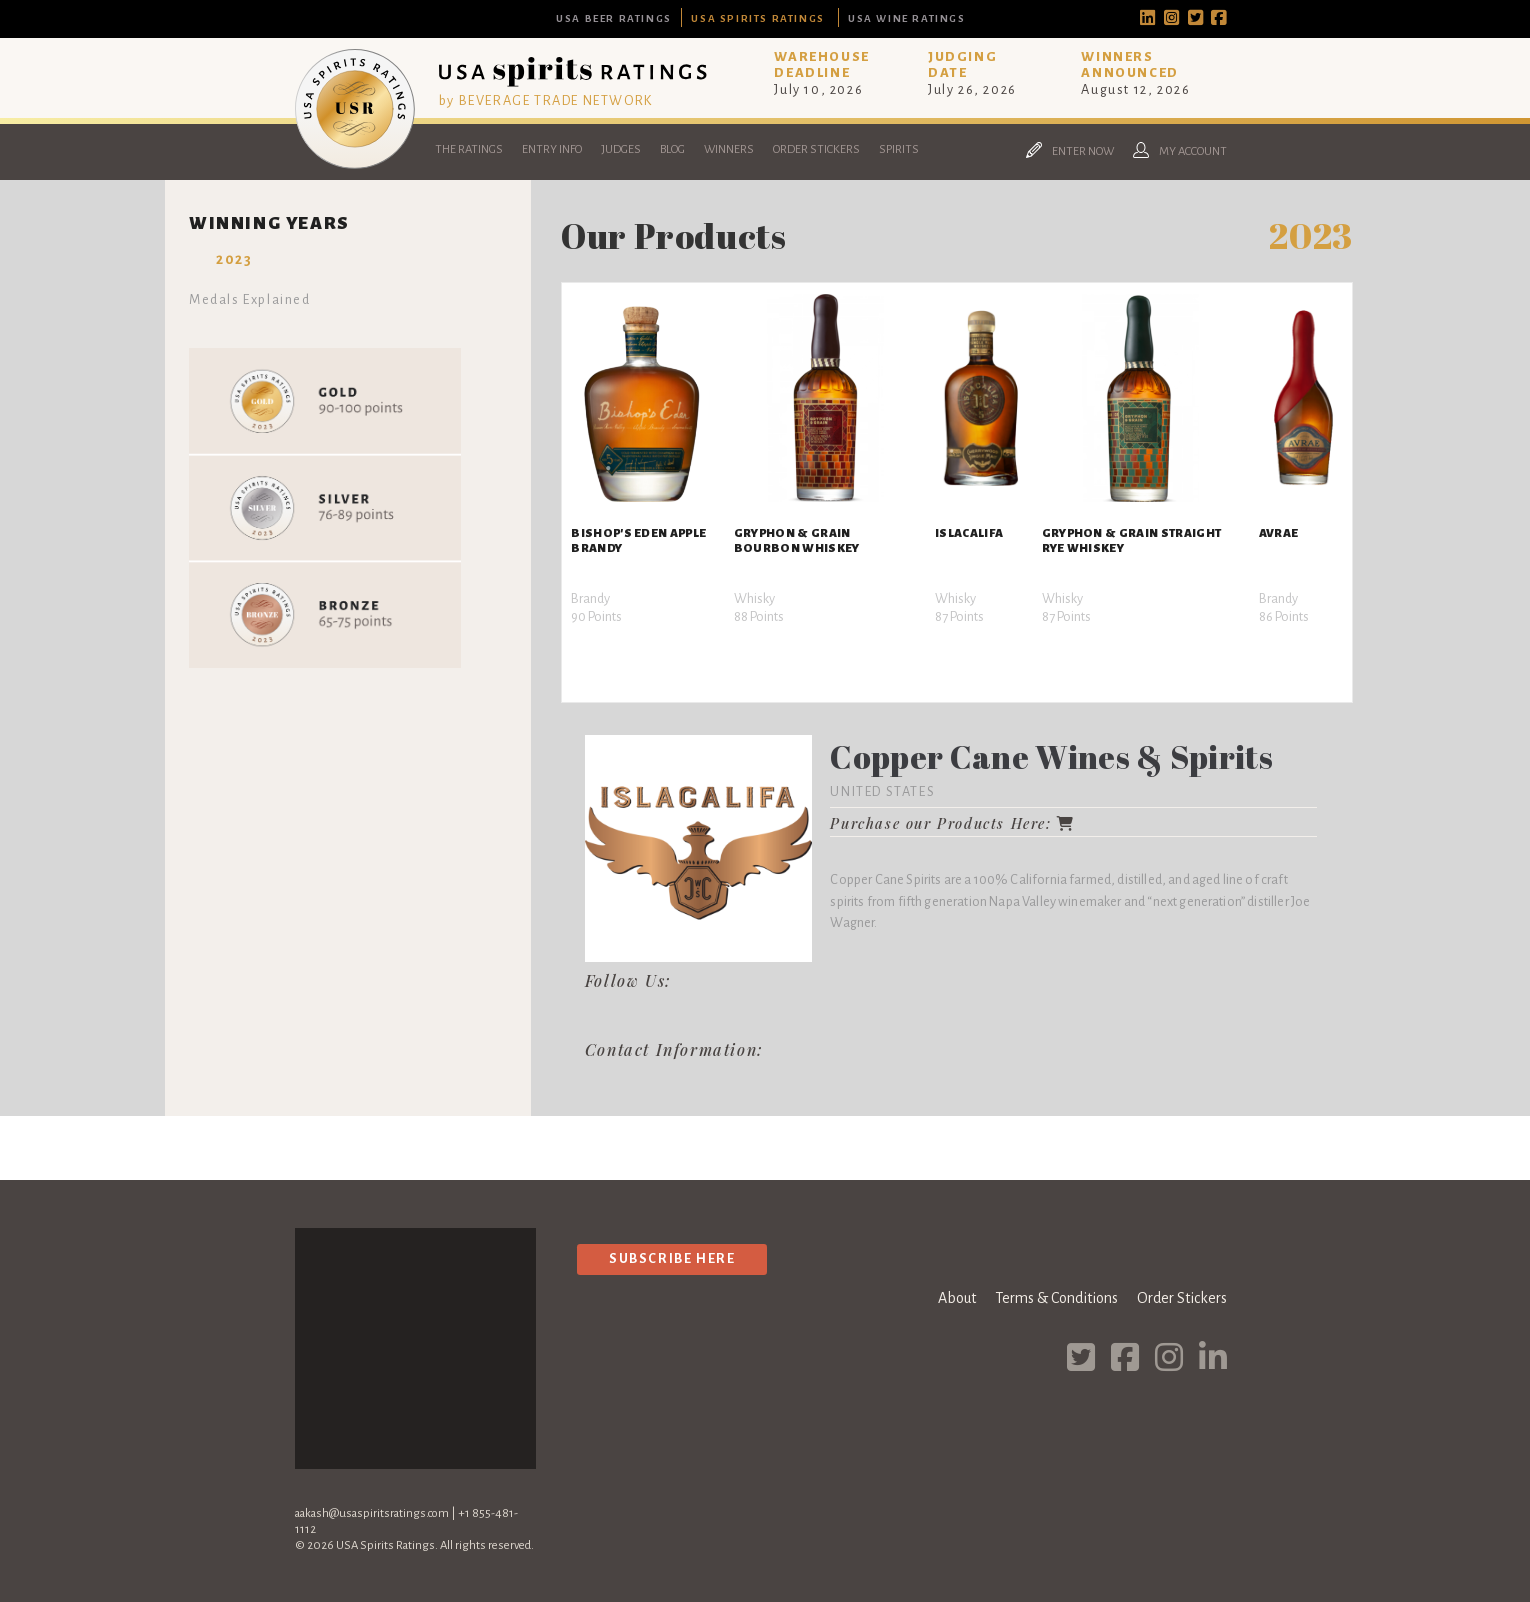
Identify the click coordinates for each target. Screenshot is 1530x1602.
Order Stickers (816, 149)
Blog (672, 149)
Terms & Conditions (1056, 1298)
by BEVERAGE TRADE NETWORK (546, 100)
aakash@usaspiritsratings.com (372, 1513)
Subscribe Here (672, 1258)
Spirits (899, 149)
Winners (729, 149)
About (957, 1298)
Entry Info (552, 149)
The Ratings (469, 149)
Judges (621, 149)
